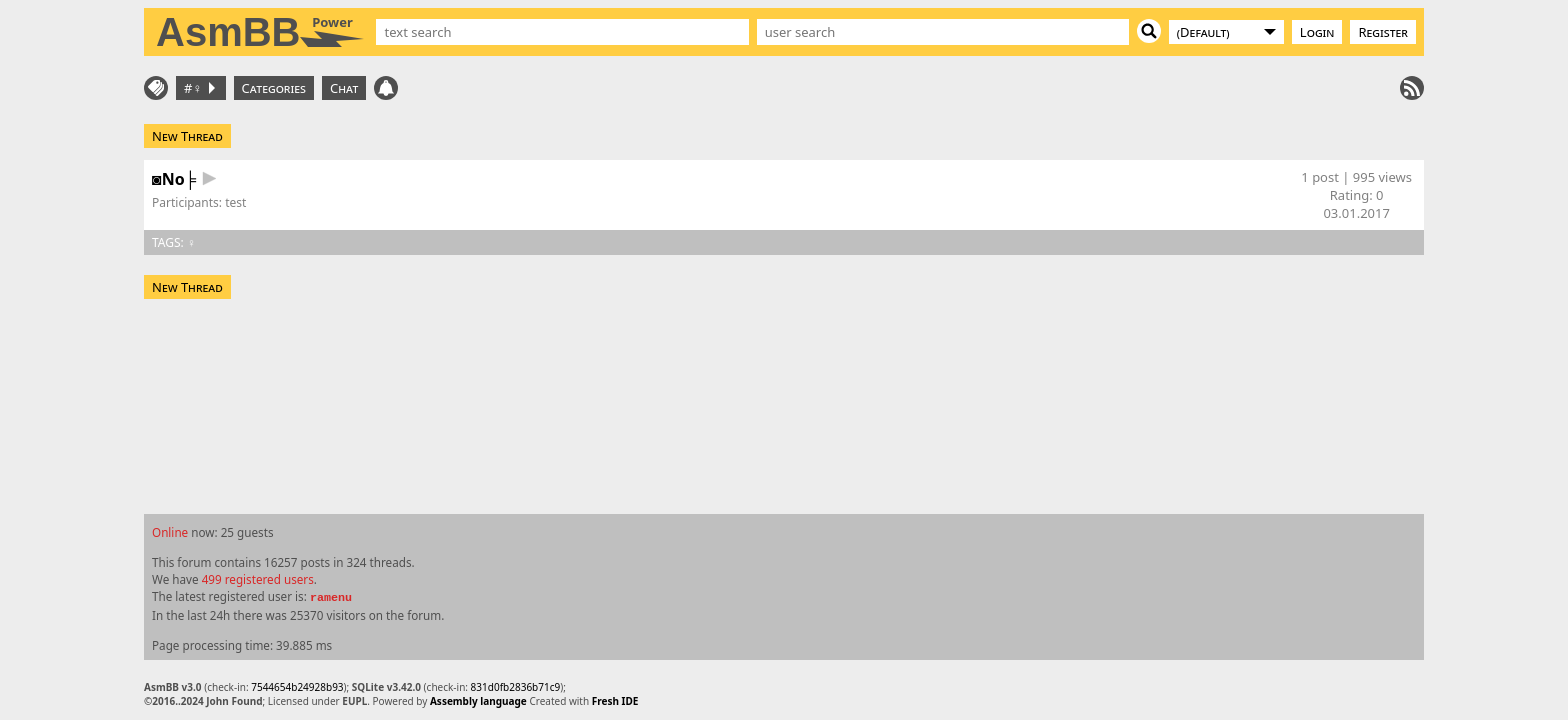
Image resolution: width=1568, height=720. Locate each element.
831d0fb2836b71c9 (516, 687)
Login (1317, 32)
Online (170, 532)
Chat (344, 88)
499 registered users (258, 579)
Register (1383, 32)
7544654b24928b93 (297, 687)
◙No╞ (174, 179)
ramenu (331, 598)
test (235, 202)
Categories (274, 88)
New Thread (187, 136)
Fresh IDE (615, 701)
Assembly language (478, 701)
